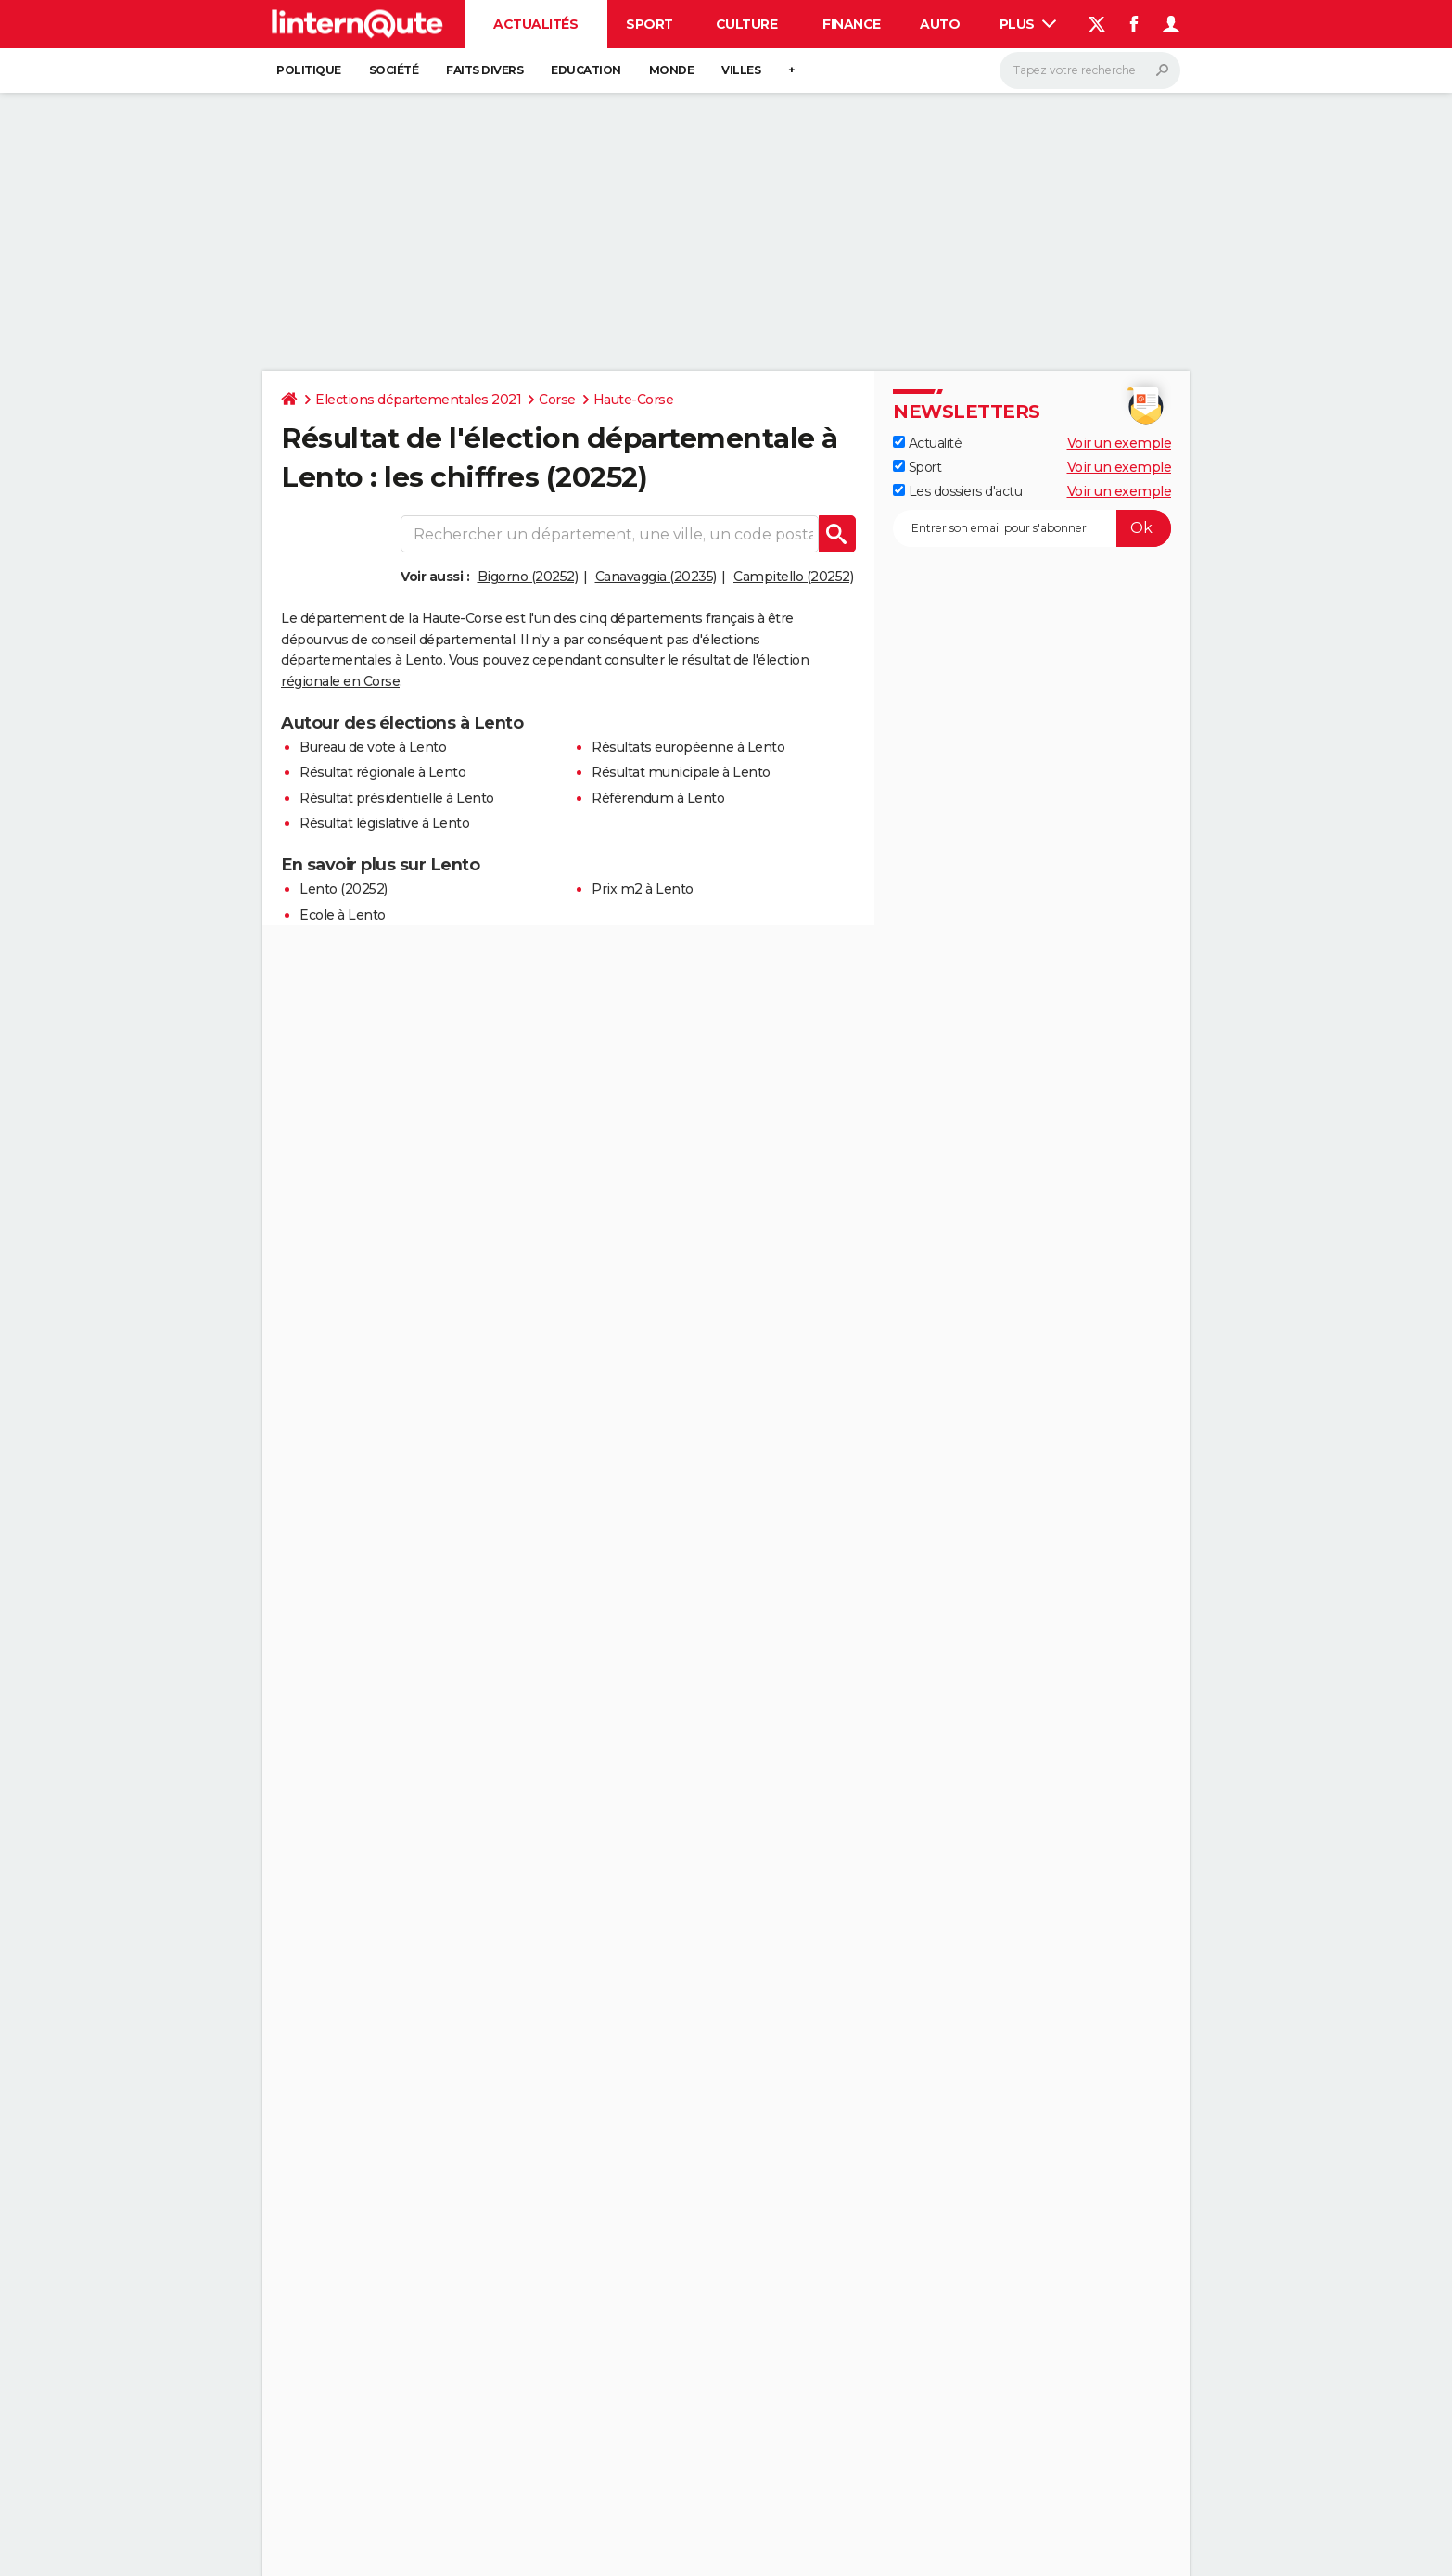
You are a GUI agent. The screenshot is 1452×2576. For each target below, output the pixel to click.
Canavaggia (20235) (656, 576)
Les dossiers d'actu (957, 491)
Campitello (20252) (793, 576)
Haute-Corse (633, 399)
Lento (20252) (343, 889)
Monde (671, 70)
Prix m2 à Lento (643, 889)
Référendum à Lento (658, 798)
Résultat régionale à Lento (382, 772)
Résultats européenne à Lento (688, 747)
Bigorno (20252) (528, 576)
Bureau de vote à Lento (372, 747)
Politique (308, 70)
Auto (940, 24)
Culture (747, 24)
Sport (649, 24)
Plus (1028, 24)
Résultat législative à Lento (384, 823)
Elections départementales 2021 (418, 399)
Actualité (927, 443)
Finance (851, 24)
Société (394, 70)
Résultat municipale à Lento (681, 772)
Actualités (535, 24)
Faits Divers (484, 70)
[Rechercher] (1090, 70)
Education (586, 70)
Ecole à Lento (342, 915)
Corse (557, 399)
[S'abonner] (1032, 528)
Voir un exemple (1119, 443)
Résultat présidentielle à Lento (396, 798)
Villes (740, 70)
